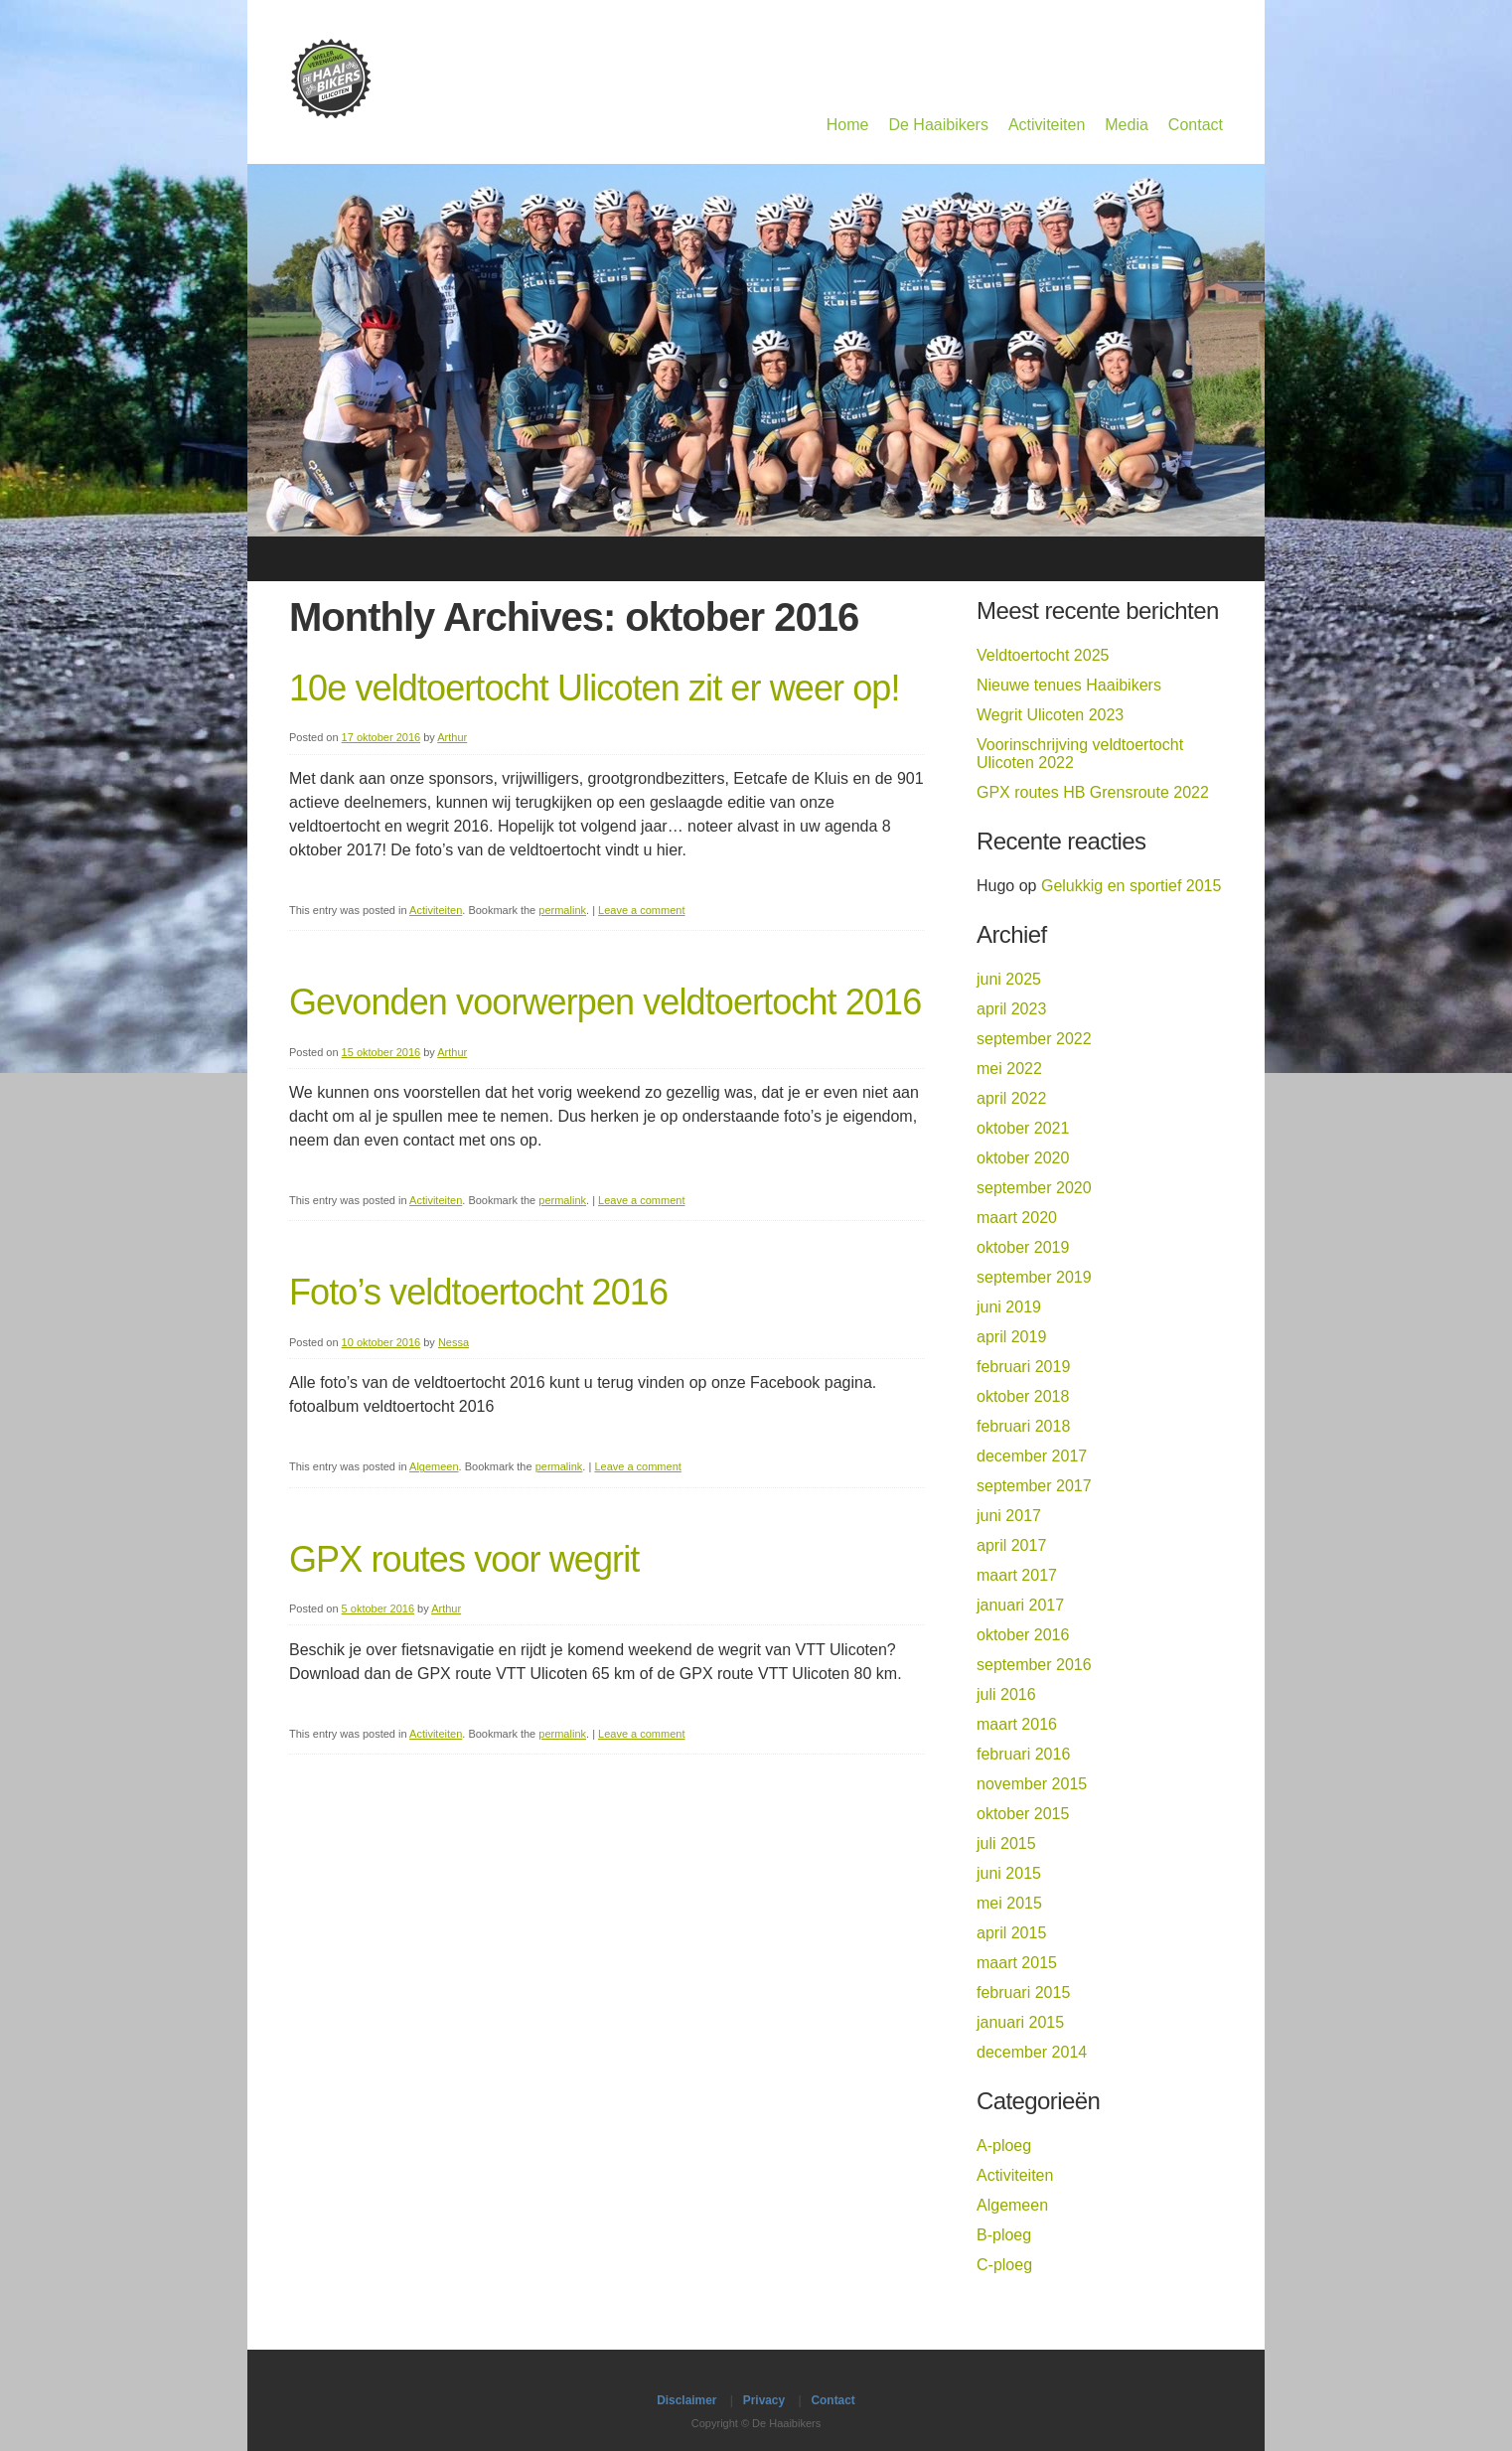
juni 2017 (1009, 1515)
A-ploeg (1004, 2145)
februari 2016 (1023, 1754)
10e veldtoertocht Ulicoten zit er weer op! (594, 688)
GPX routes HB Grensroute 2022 (1093, 792)
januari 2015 (1020, 2022)
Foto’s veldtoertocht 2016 (478, 1292)
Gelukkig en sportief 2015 (1131, 885)
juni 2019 (1009, 1307)
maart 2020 (1017, 1217)
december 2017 (1032, 1456)
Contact (1195, 124)
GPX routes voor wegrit (464, 1559)
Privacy (764, 2400)
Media (1126, 124)
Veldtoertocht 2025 (1043, 655)
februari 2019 (1023, 1366)
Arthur (452, 737)
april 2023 (1011, 1008)
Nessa (453, 1342)
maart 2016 (1017, 1724)
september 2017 (1034, 1485)
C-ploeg (1004, 2264)
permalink (562, 910)
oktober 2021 (1023, 1128)
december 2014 (1032, 2052)
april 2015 (1011, 1932)
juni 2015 (1009, 1873)
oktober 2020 (1023, 1157)
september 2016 (1034, 1664)
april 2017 (1011, 1545)
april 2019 (1011, 1336)
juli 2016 (1006, 1694)
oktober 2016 (1023, 1634)
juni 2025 (1009, 979)
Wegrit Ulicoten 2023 (1050, 714)
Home (848, 124)
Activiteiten (1046, 124)
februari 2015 (1023, 1992)
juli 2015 (1006, 1843)
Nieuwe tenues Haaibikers (1069, 685)
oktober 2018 (1023, 1396)
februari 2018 (1023, 1426)
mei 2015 (1009, 1903)
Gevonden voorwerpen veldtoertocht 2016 (605, 1002)
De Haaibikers (937, 124)
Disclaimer (686, 2400)
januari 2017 (1020, 1605)
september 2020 (1034, 1187)
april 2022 (1011, 1098)
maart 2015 (1017, 1962)
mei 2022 (1009, 1068)
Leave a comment (641, 910)
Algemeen (434, 1466)
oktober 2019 (1023, 1247)
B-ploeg (1004, 2234)
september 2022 (1034, 1038)
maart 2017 (1017, 1575)
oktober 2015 (1023, 1813)
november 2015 (1032, 1783)
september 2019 (1034, 1277)
